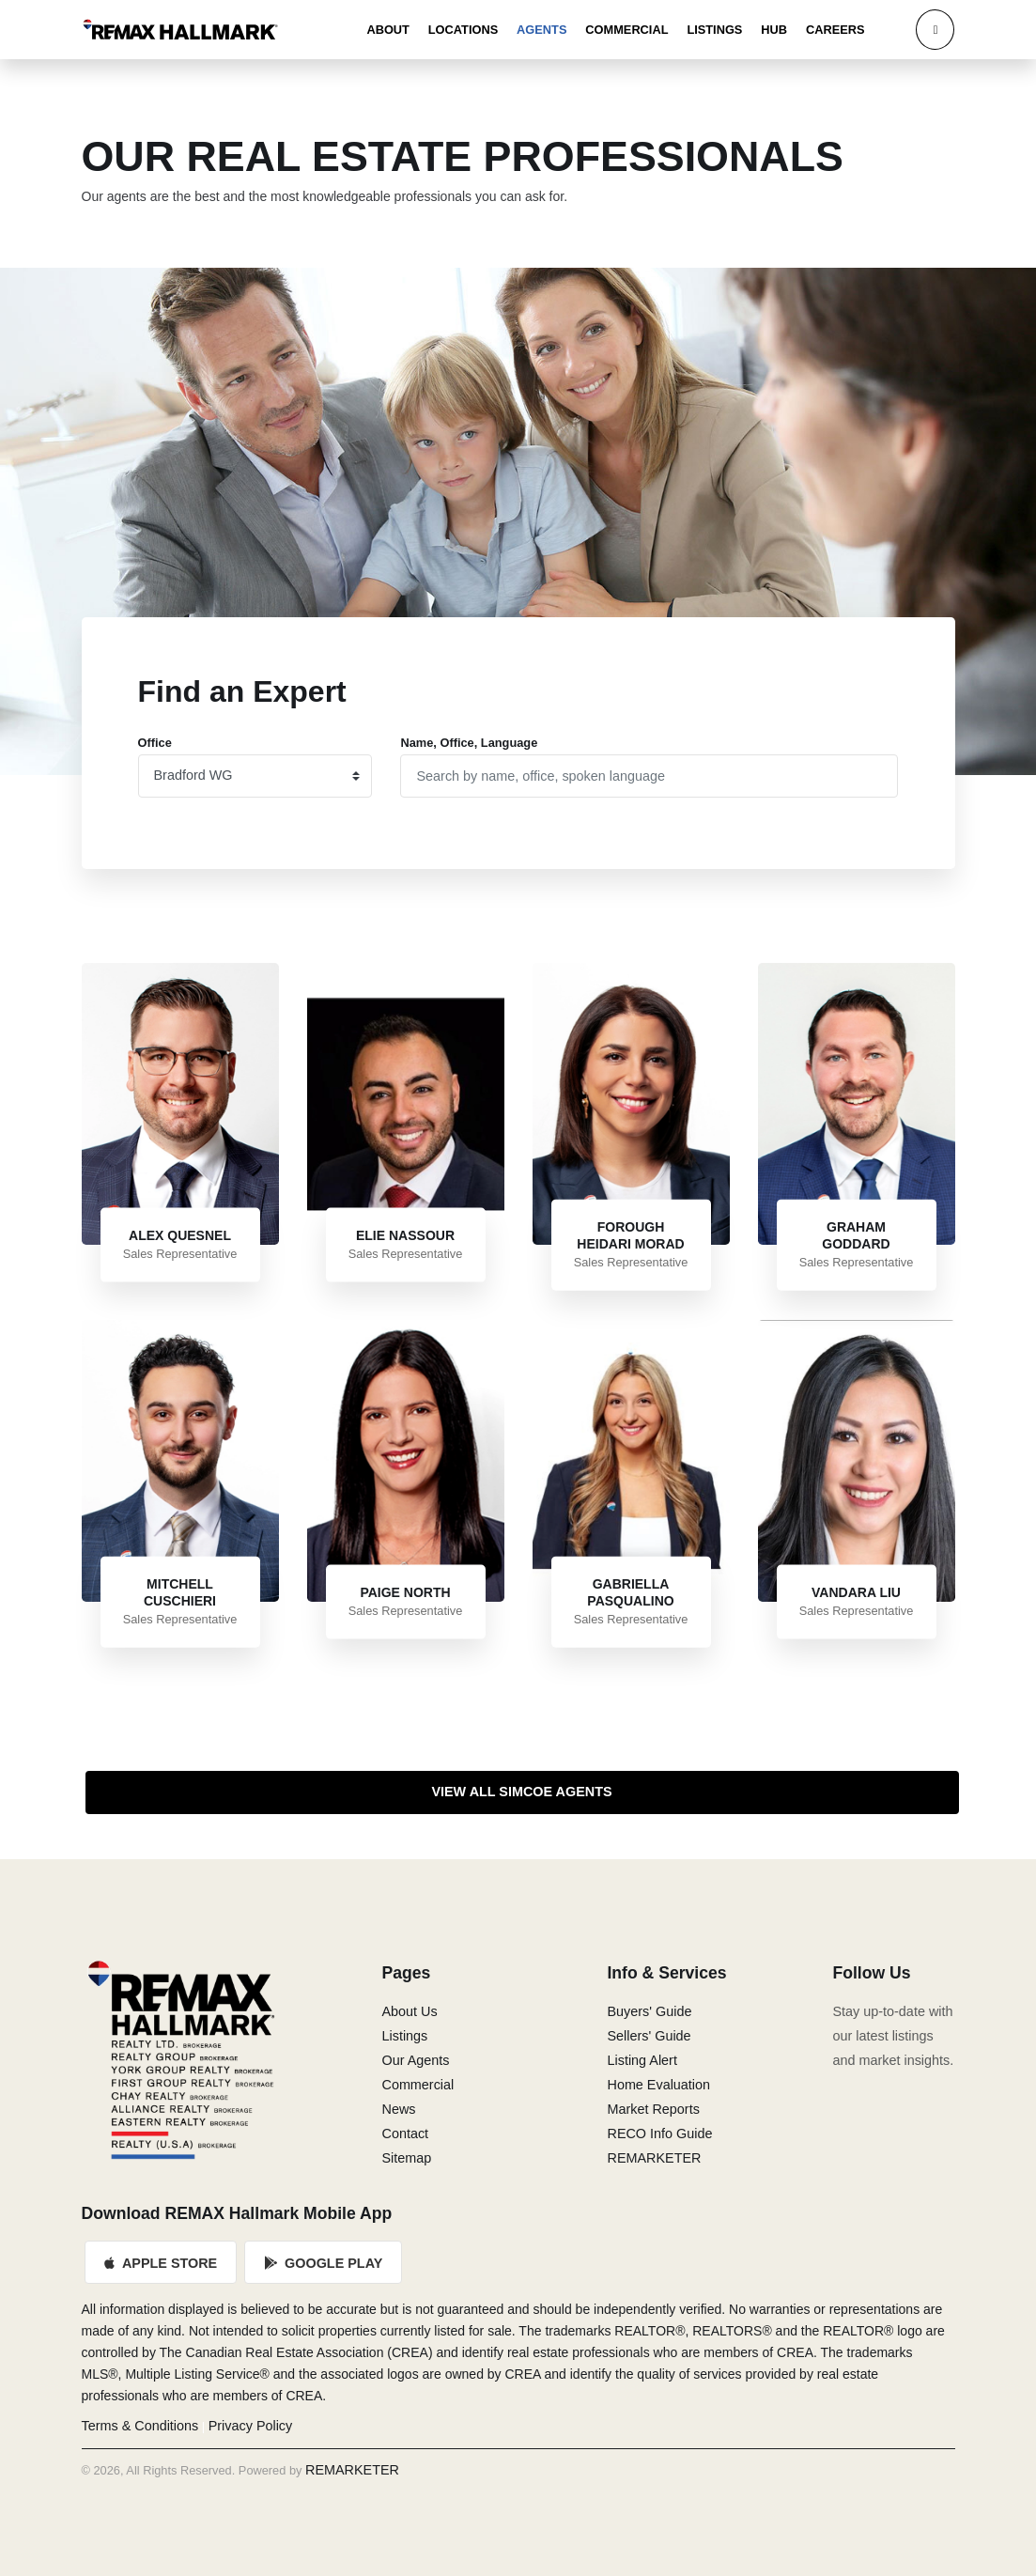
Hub (774, 30)
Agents (541, 30)
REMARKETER (654, 2157)
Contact (404, 2133)
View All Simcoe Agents (521, 1791)
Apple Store (161, 2263)
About (388, 30)
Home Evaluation (658, 2084)
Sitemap (406, 2157)
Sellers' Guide (648, 2035)
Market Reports (653, 2109)
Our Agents (415, 2060)
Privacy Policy (251, 2425)
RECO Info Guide (659, 2133)
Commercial (626, 30)
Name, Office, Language (468, 743)
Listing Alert (641, 2060)
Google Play (323, 2263)
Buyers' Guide (649, 2011)
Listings (714, 30)
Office (155, 743)
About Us (409, 2011)
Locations (463, 30)
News (398, 2109)
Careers (835, 30)
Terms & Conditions (140, 2425)
